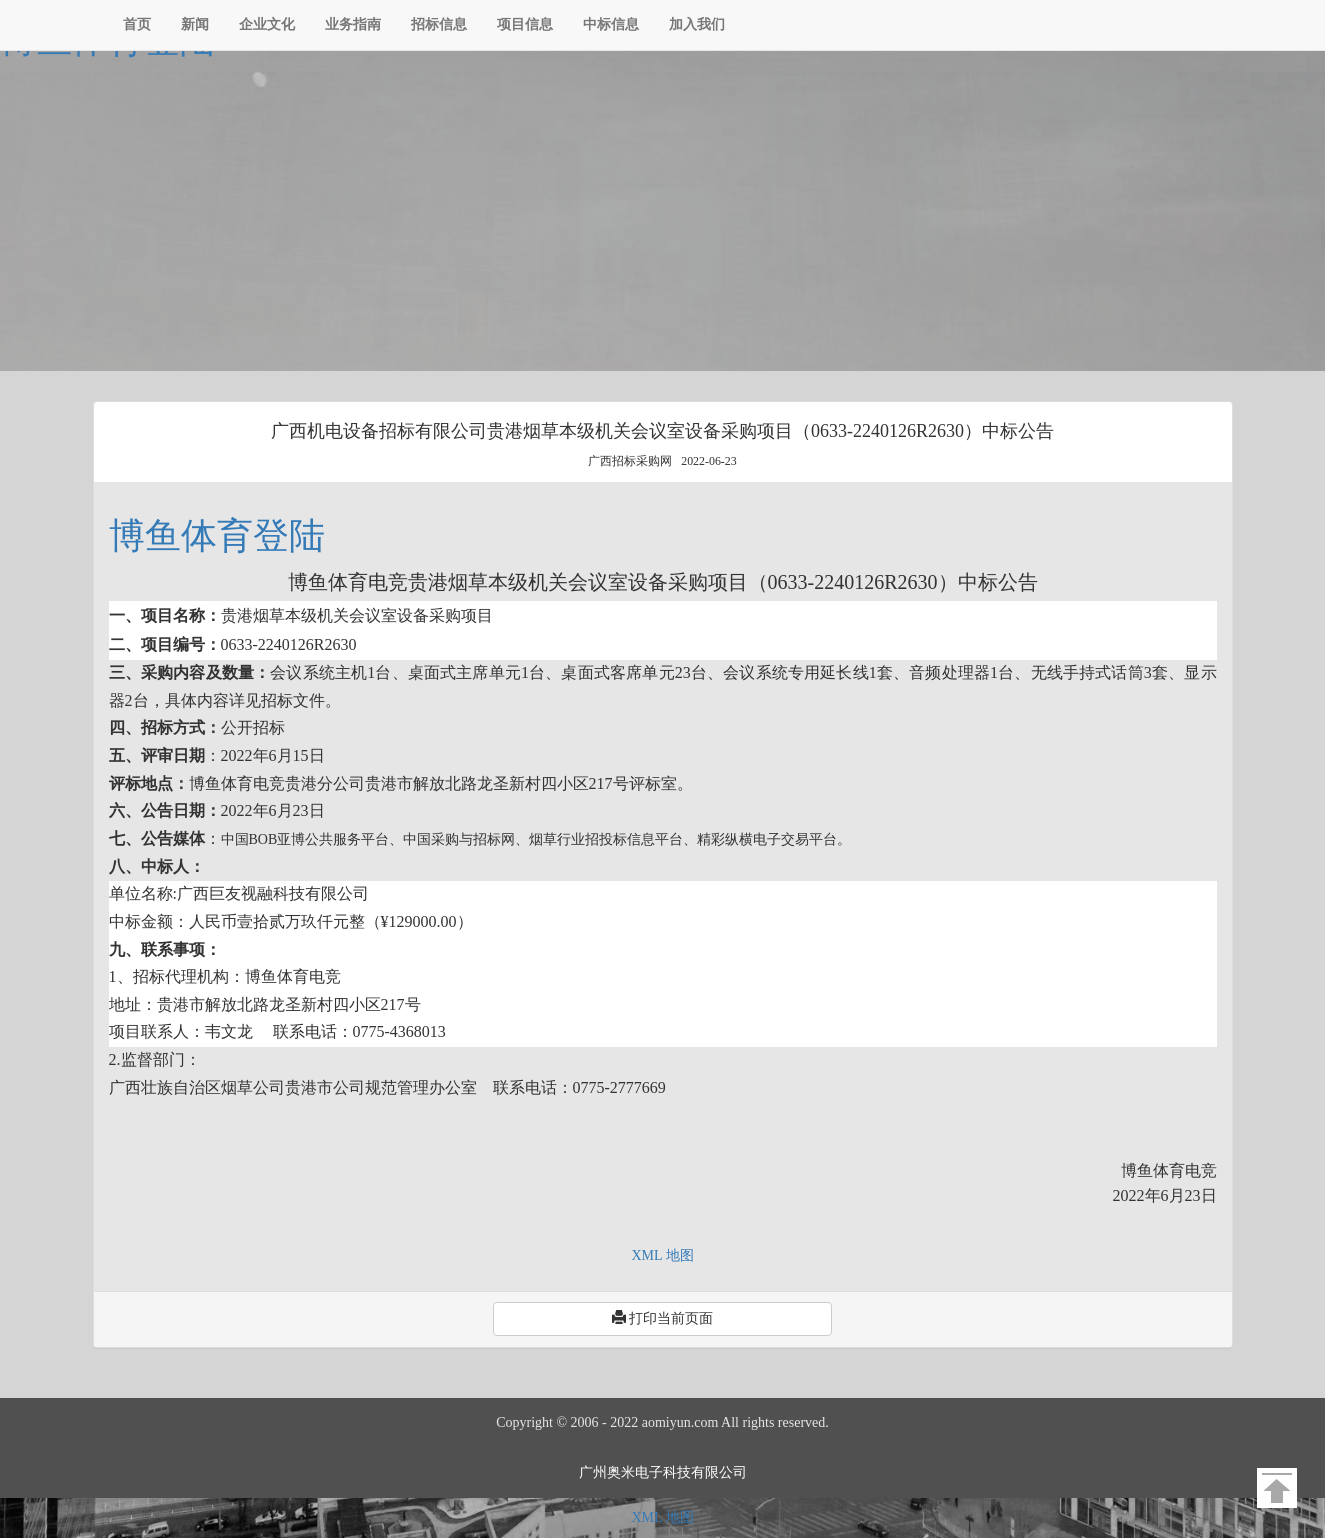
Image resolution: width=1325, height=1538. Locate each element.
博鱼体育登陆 (217, 536)
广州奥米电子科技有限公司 (663, 1472)
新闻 (195, 24)
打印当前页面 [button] (663, 1318)
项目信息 (525, 24)
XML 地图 (662, 1255)
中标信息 (611, 24)
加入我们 (697, 24)
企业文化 (267, 24)
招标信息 (439, 24)
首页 (137, 24)
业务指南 (353, 24)
